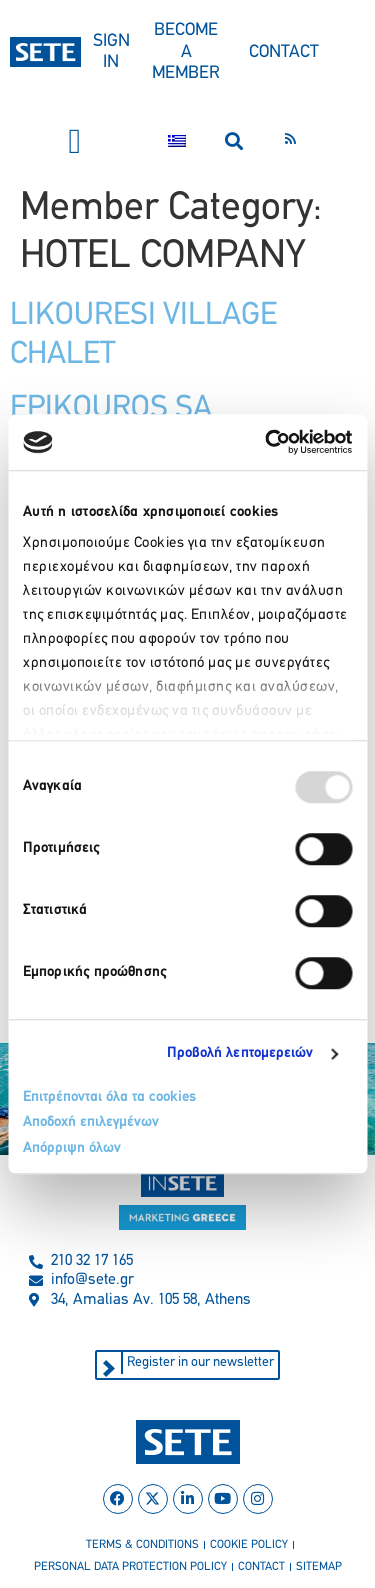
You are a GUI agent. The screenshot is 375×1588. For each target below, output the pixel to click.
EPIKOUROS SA (111, 409)
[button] (75, 141)
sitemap (319, 1567)
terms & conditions (142, 1545)
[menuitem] (177, 141)
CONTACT (284, 52)
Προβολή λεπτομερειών (240, 1053)
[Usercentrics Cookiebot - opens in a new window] (267, 442)
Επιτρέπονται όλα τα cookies (109, 1097)
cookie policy (249, 1545)
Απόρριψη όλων (72, 1148)
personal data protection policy (130, 1567)
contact (261, 1567)
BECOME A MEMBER (186, 52)
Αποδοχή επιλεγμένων (91, 1122)
